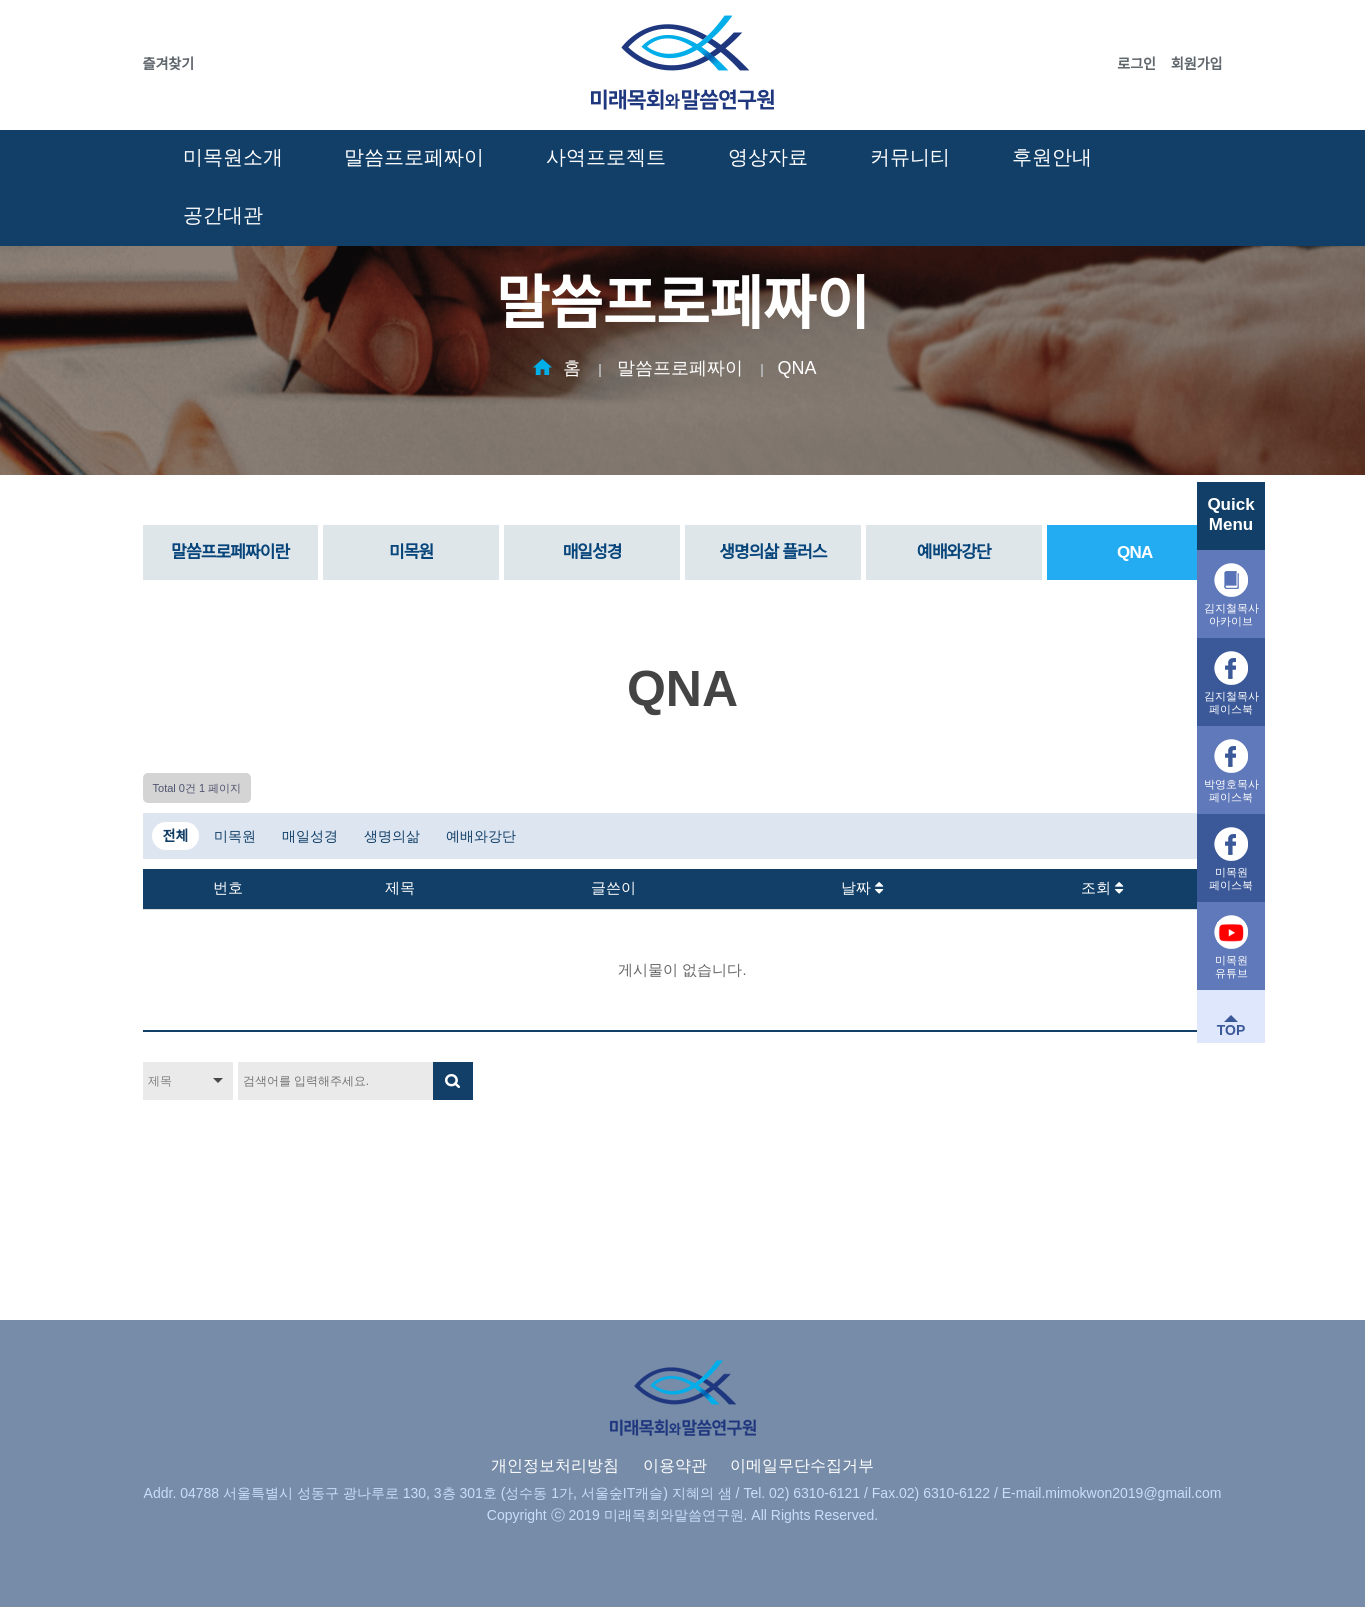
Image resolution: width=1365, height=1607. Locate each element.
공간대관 (223, 215)
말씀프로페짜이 (414, 157)
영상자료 (768, 157)
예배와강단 (954, 552)
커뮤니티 (910, 157)
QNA (797, 368)
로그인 (1136, 64)
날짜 (862, 888)
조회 (1102, 888)
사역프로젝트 (606, 157)
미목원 (411, 552)
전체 (176, 836)
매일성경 (591, 552)
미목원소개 (233, 157)
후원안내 (1052, 157)
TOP (1231, 1030)
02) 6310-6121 (814, 1493)
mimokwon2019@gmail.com (1133, 1493)
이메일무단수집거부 (802, 1465)
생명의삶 (392, 836)
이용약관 (675, 1465)
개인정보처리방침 (555, 1465)
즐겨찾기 (169, 64)
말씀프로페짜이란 (230, 552)
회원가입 (1197, 64)
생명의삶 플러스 (772, 552)
